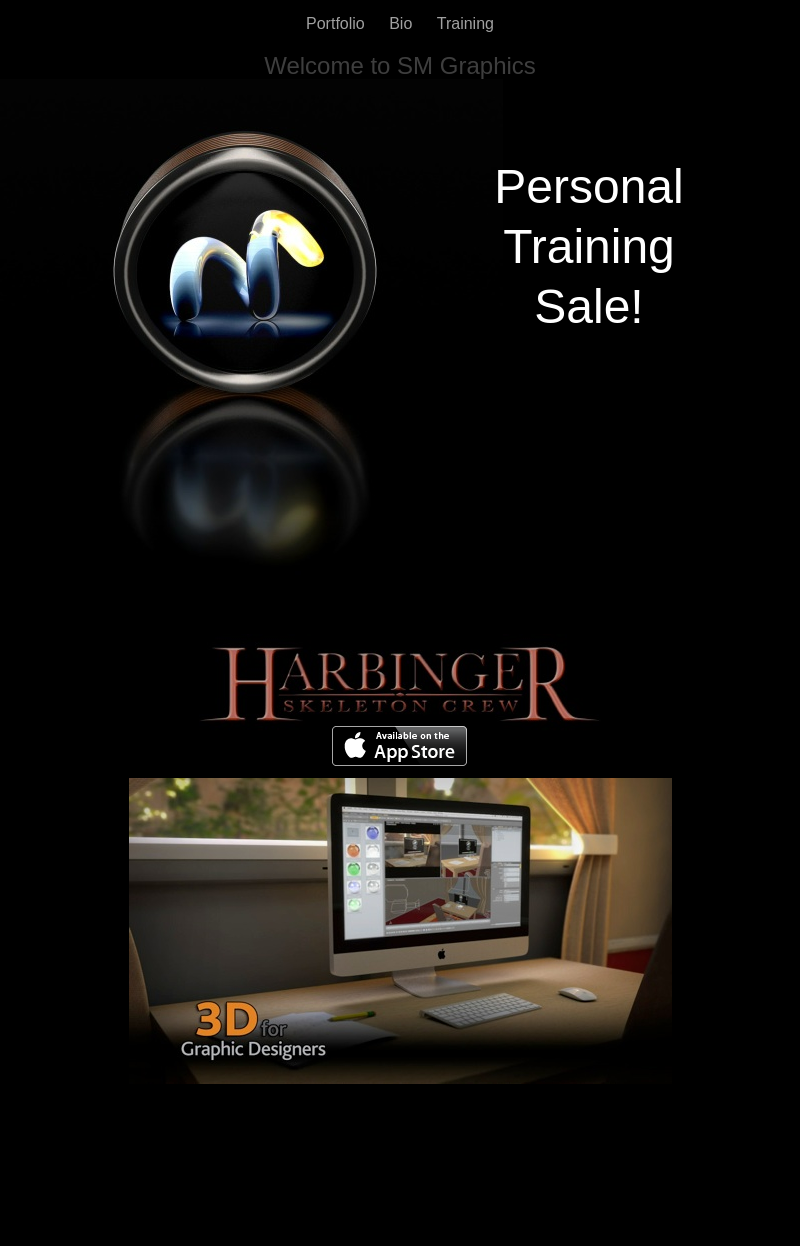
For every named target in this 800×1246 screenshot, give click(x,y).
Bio (403, 23)
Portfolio (337, 23)
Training (465, 23)
